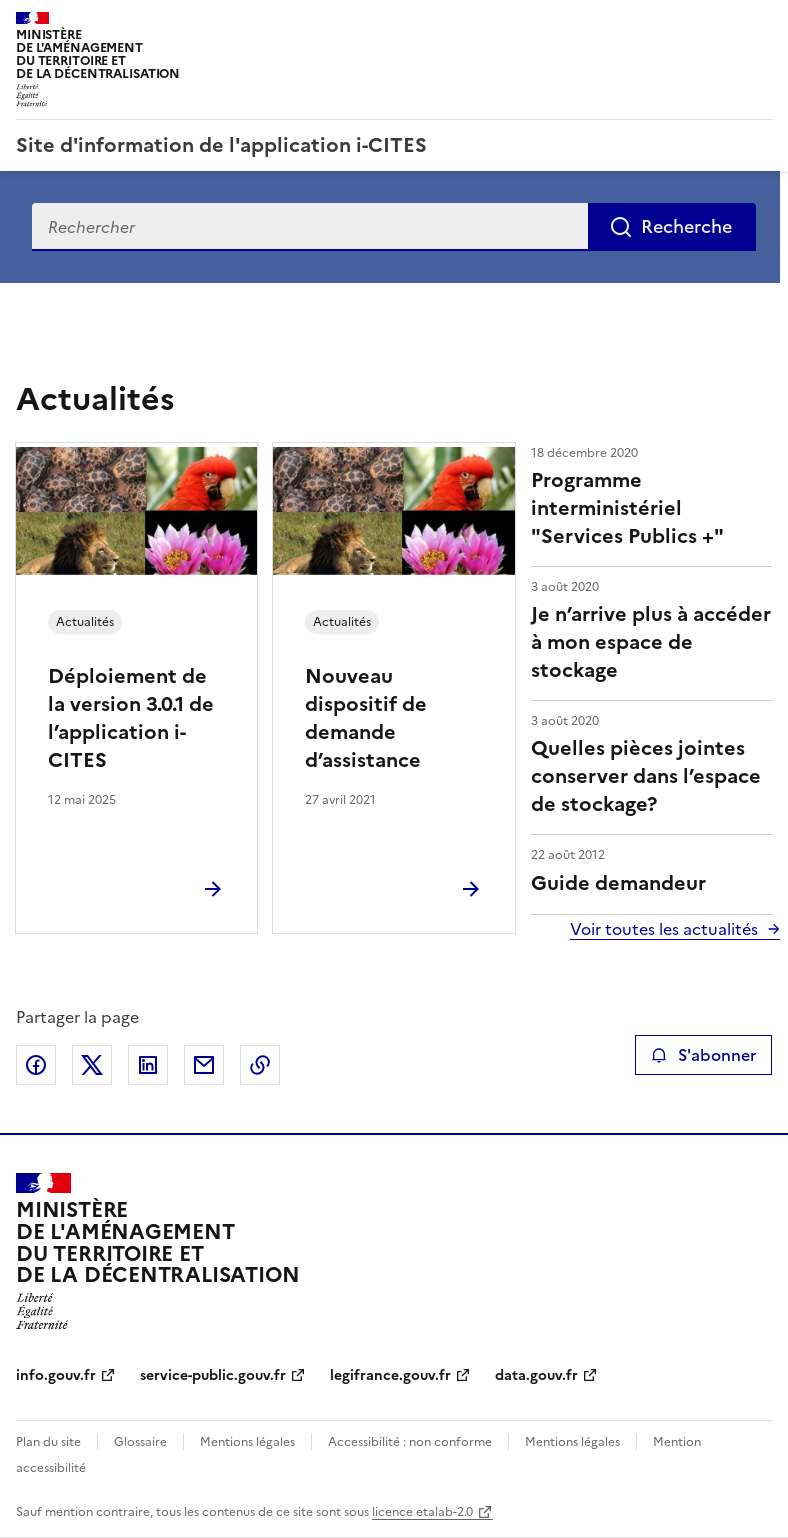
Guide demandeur (618, 883)
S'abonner (703, 1055)
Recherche (686, 226)
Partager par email (204, 1065)
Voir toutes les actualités (664, 929)
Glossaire (140, 1442)
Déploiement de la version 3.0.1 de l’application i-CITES (131, 718)
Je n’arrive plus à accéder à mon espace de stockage (651, 642)
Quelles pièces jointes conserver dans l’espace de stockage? (646, 776)
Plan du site (48, 1442)
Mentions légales (247, 1442)
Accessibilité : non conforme (410, 1442)
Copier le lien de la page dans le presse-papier (260, 1065)
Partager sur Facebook (36, 1065)
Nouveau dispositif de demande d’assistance (366, 718)
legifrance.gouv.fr (390, 1375)
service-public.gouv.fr (213, 1375)
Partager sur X (92, 1065)
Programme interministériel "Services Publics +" (627, 508)
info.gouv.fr (56, 1375)
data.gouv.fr (536, 1375)
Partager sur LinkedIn (148, 1065)
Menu (760, 24)
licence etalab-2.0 (422, 1512)
